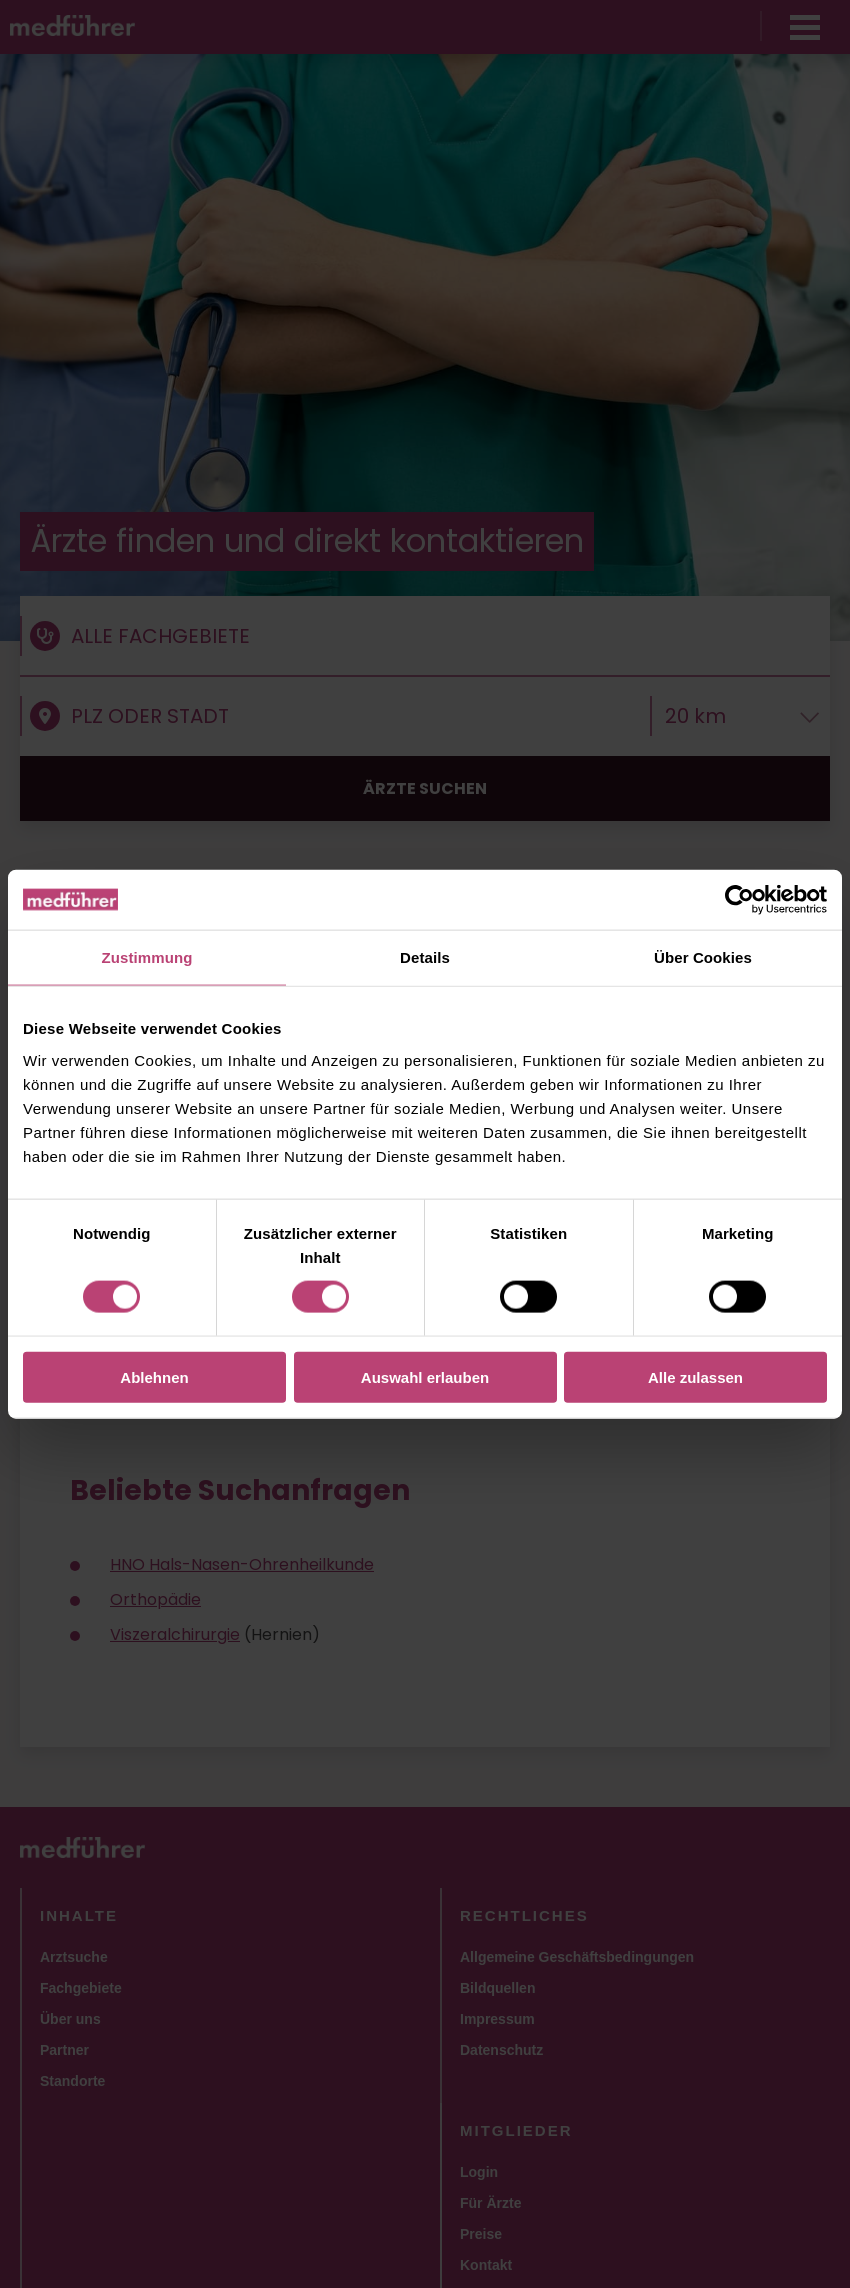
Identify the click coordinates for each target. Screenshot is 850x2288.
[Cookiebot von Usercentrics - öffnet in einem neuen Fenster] (739, 900)
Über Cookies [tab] (703, 957)
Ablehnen (154, 1376)
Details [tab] (425, 957)
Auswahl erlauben (425, 1376)
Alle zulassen (695, 1376)
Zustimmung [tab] (147, 957)
